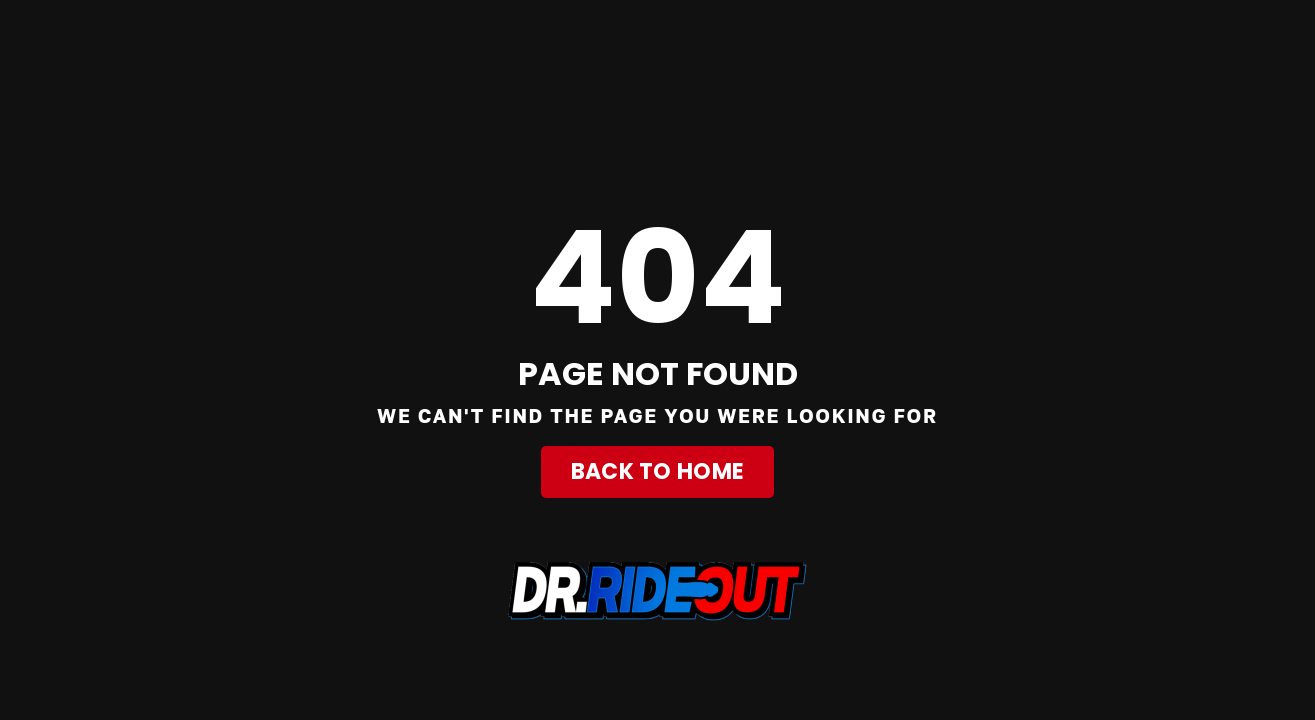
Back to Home (658, 471)
